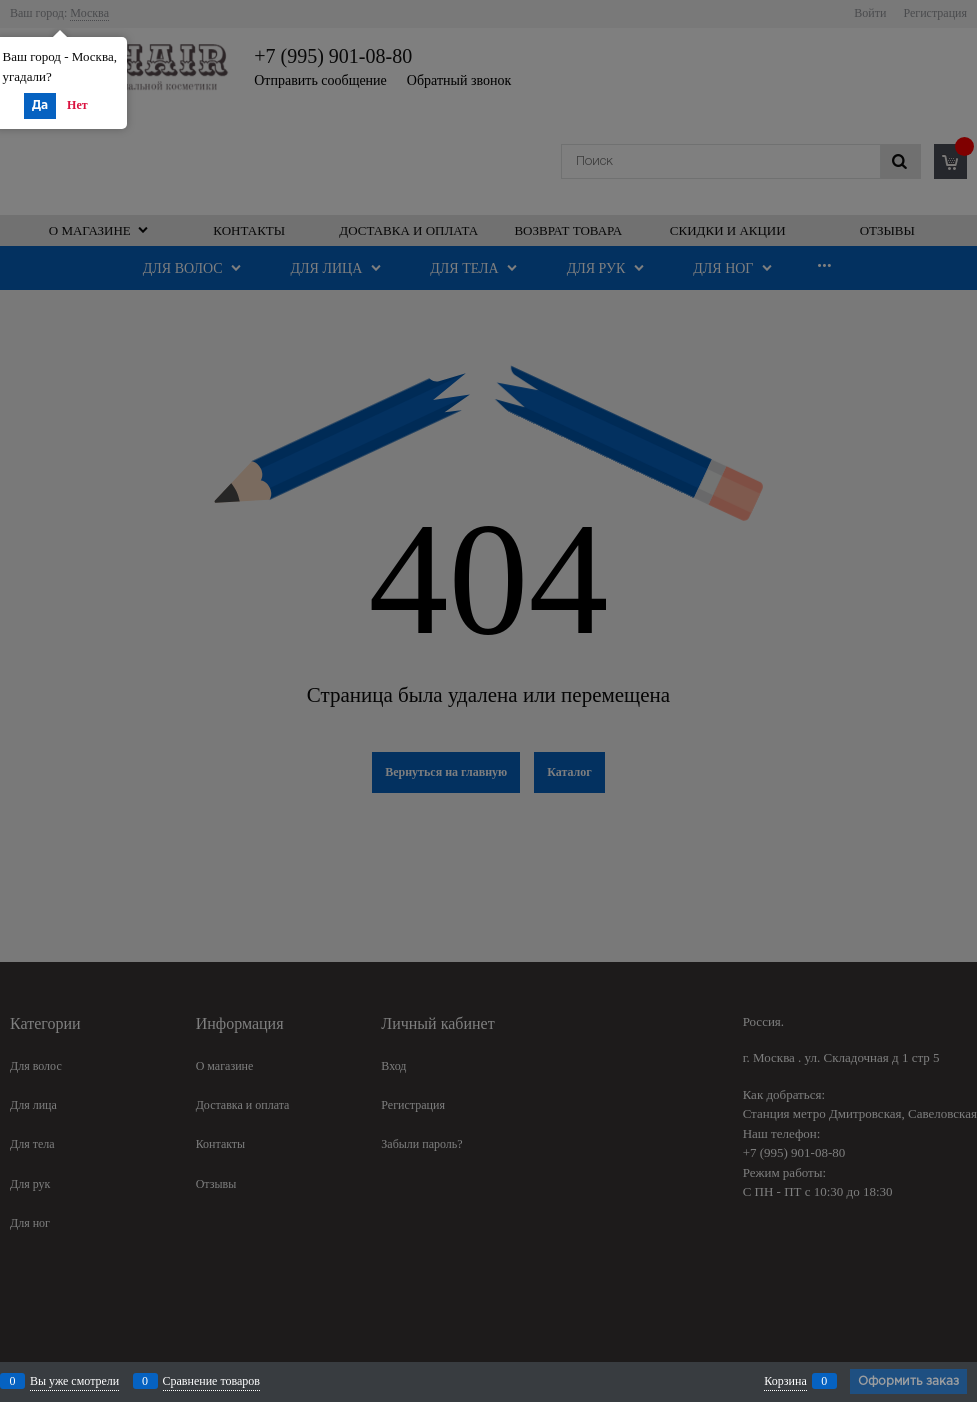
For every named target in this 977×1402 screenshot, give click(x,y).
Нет (77, 105)
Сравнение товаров (212, 1381)
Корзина (785, 1381)
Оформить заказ (908, 1381)
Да (40, 105)
